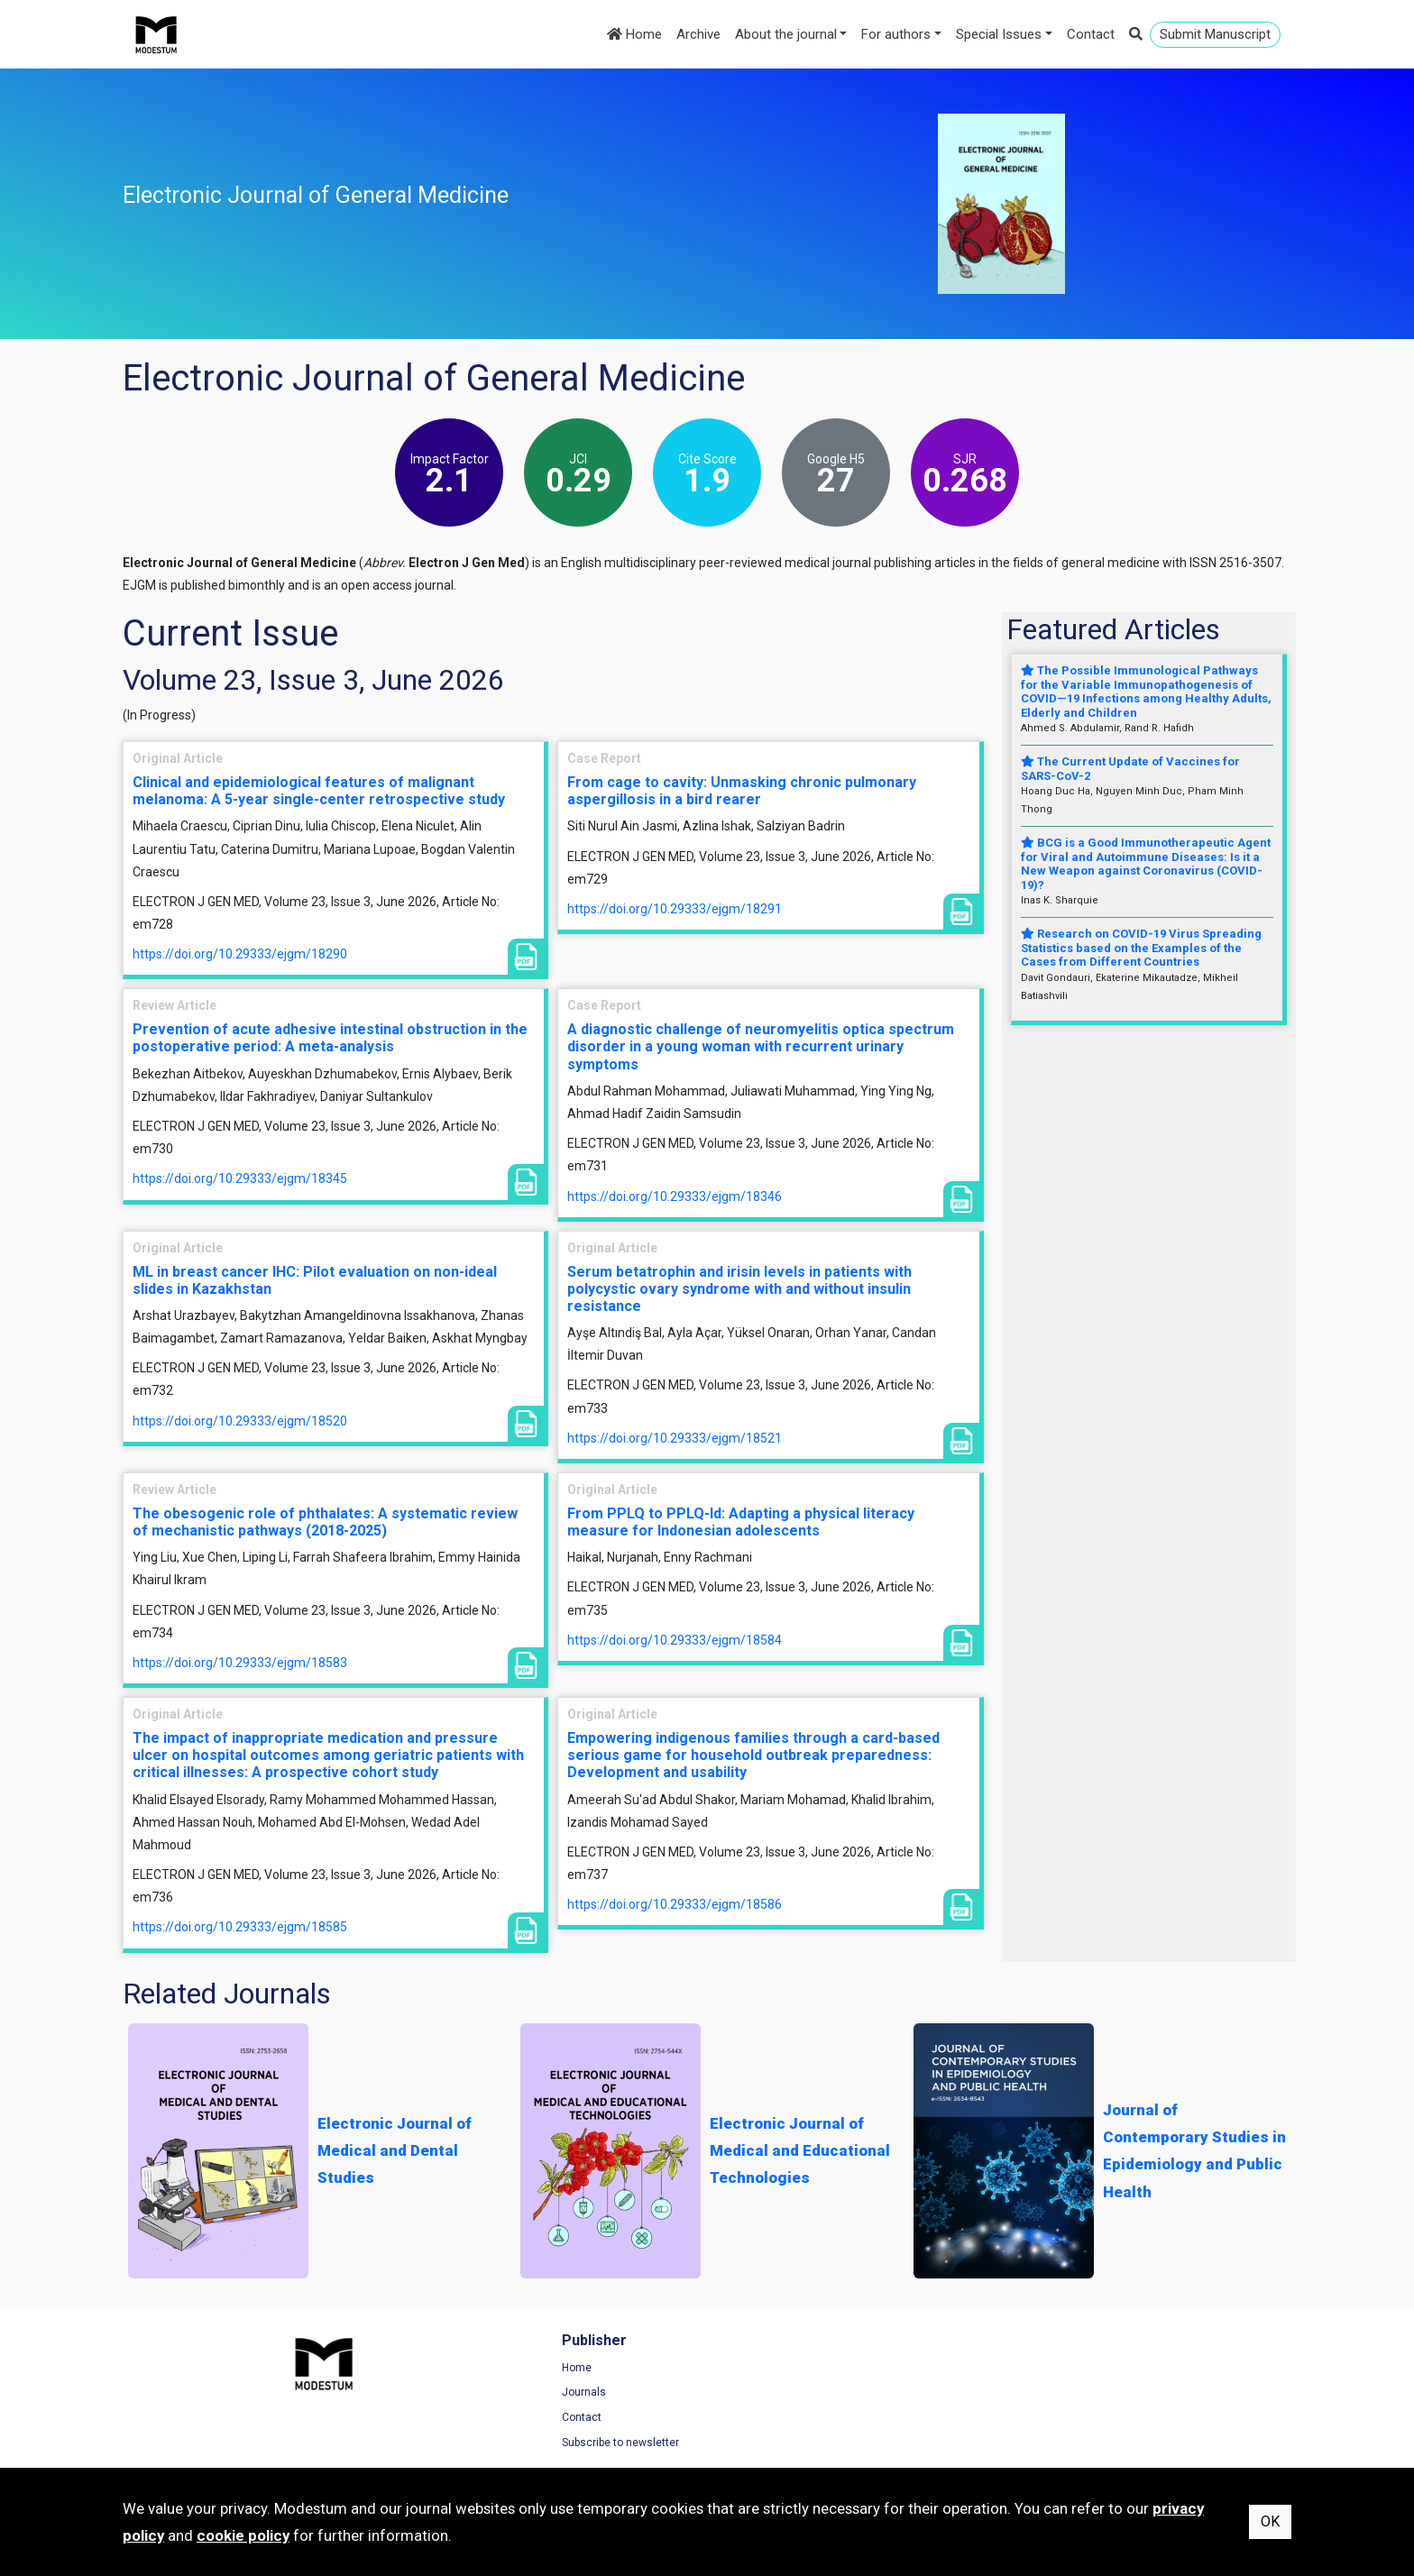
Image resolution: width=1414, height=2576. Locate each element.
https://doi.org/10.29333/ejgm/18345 (240, 1178)
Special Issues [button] (999, 34)
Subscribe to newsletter (482, 2445)
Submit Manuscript (1215, 34)
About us (747, 2420)
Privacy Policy (1060, 2394)
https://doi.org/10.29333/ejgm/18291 (674, 909)
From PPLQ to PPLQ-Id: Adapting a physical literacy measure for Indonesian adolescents (740, 1522)
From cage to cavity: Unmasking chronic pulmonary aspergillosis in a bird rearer (741, 791)
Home (634, 34)
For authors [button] (896, 34)
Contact (1091, 34)
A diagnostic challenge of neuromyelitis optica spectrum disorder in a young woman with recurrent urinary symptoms (760, 1046)
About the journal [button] (786, 34)
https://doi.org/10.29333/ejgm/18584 (674, 1640)
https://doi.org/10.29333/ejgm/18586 (674, 1904)
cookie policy (243, 2535)
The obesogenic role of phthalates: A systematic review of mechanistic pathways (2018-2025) (325, 1522)
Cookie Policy (1059, 2420)
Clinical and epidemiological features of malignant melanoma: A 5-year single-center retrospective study (319, 791)
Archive (698, 34)
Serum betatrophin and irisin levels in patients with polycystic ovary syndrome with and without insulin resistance (739, 1289)
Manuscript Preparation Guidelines (810, 2445)
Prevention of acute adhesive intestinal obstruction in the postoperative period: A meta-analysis (330, 1038)
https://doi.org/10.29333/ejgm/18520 (240, 1421)
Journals (446, 2394)
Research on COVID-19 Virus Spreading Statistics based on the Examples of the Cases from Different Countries (1141, 947)
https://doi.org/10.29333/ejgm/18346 (674, 1196)
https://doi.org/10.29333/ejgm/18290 (240, 954)
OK (1270, 2521)
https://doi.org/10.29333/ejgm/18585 (240, 1927)
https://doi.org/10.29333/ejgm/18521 (674, 1438)
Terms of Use (1059, 2370)
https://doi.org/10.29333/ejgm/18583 (240, 1662)
